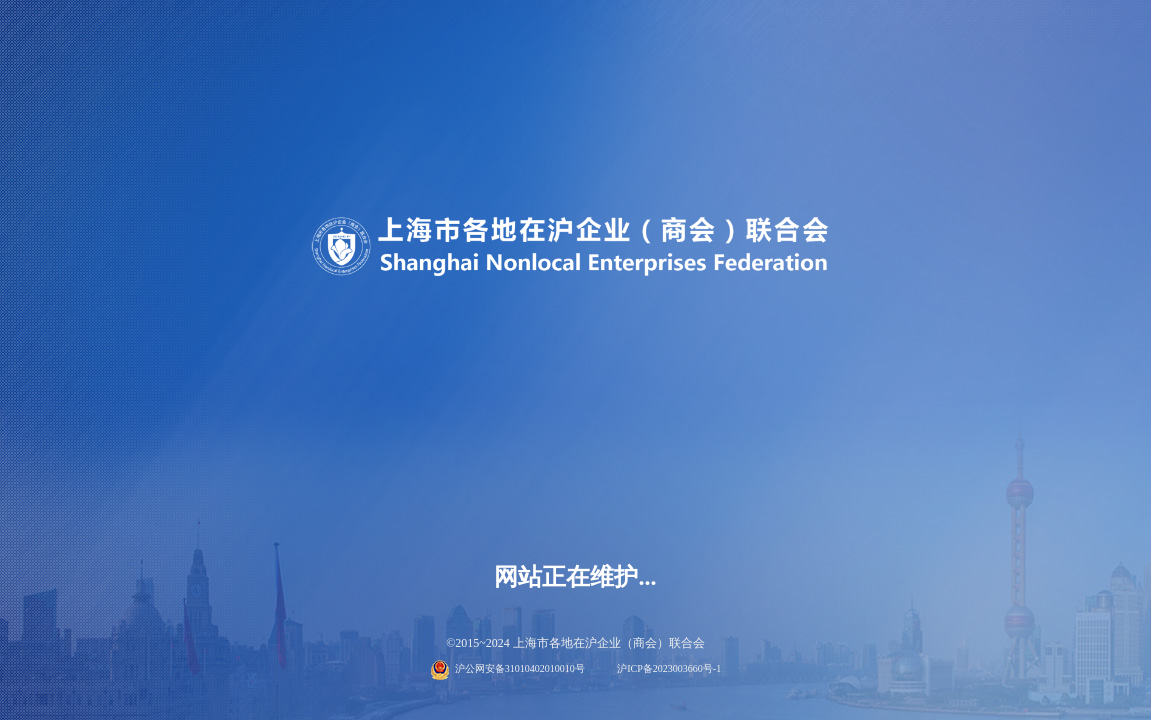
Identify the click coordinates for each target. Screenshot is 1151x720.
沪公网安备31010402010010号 (520, 668)
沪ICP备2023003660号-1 (669, 668)
